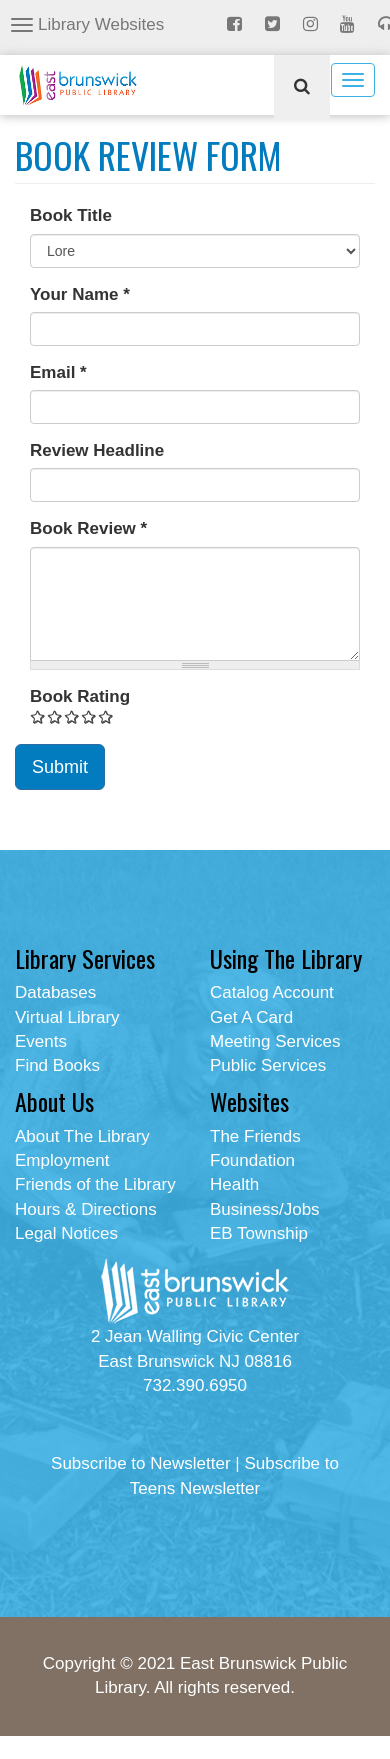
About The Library (82, 1136)
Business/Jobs (265, 1209)
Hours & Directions (86, 1209)
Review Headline (97, 450)
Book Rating (80, 696)
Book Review (88, 528)
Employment (62, 1160)
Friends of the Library (95, 1184)
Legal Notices (66, 1233)
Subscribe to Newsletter (141, 1463)
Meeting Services (275, 1041)
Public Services (268, 1065)
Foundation (252, 1160)
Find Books (57, 1065)
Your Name (80, 294)
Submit (60, 767)
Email (58, 372)
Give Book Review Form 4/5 (89, 716)
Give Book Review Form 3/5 (72, 716)
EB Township (259, 1233)
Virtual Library (67, 1017)
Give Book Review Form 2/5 (55, 716)
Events (41, 1041)
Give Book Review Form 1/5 (38, 716)
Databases (55, 992)
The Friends (255, 1136)
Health (234, 1184)
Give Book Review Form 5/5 (106, 716)
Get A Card (251, 1017)
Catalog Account (272, 992)
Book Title (71, 215)
